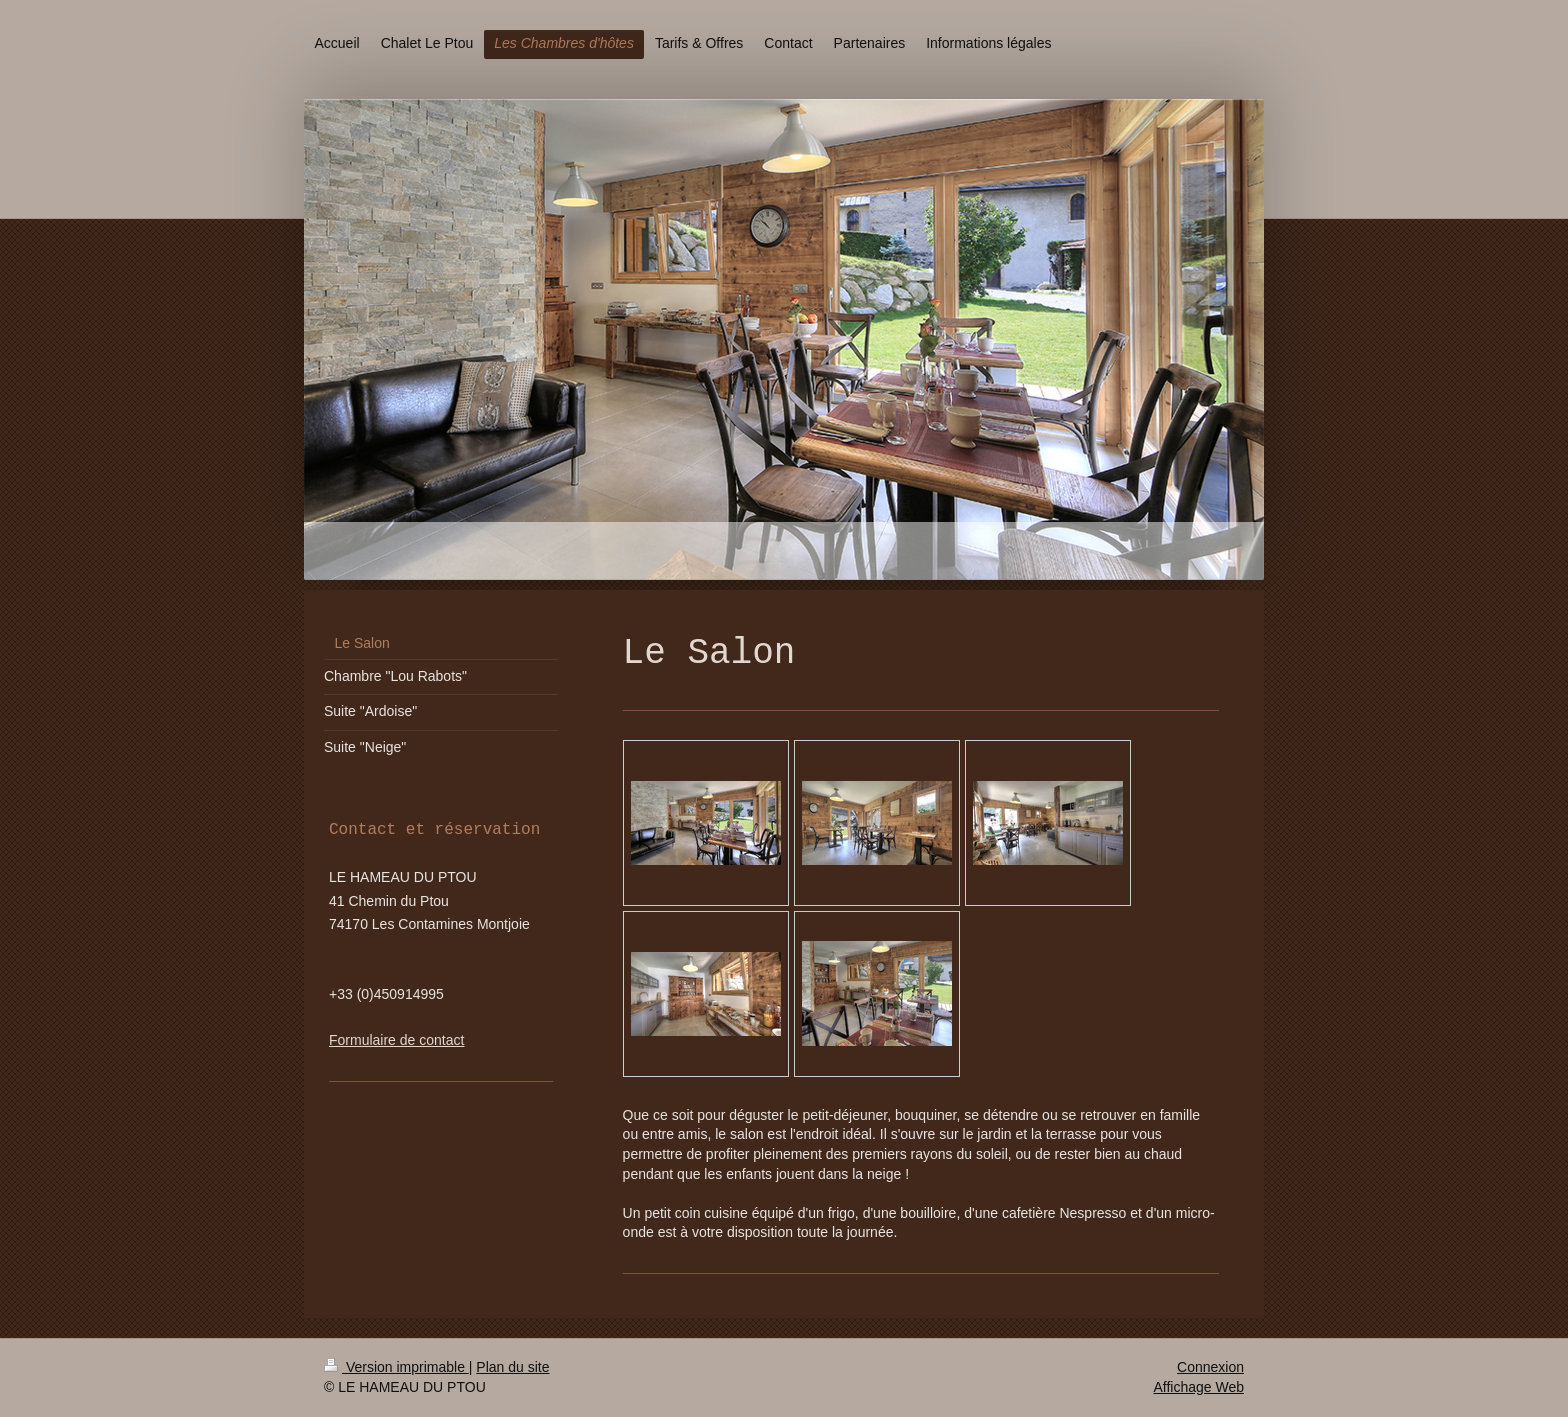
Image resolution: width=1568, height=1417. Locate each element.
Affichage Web (1198, 1387)
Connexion (1210, 1367)
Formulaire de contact (396, 1040)
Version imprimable (396, 1367)
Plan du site (512, 1367)
